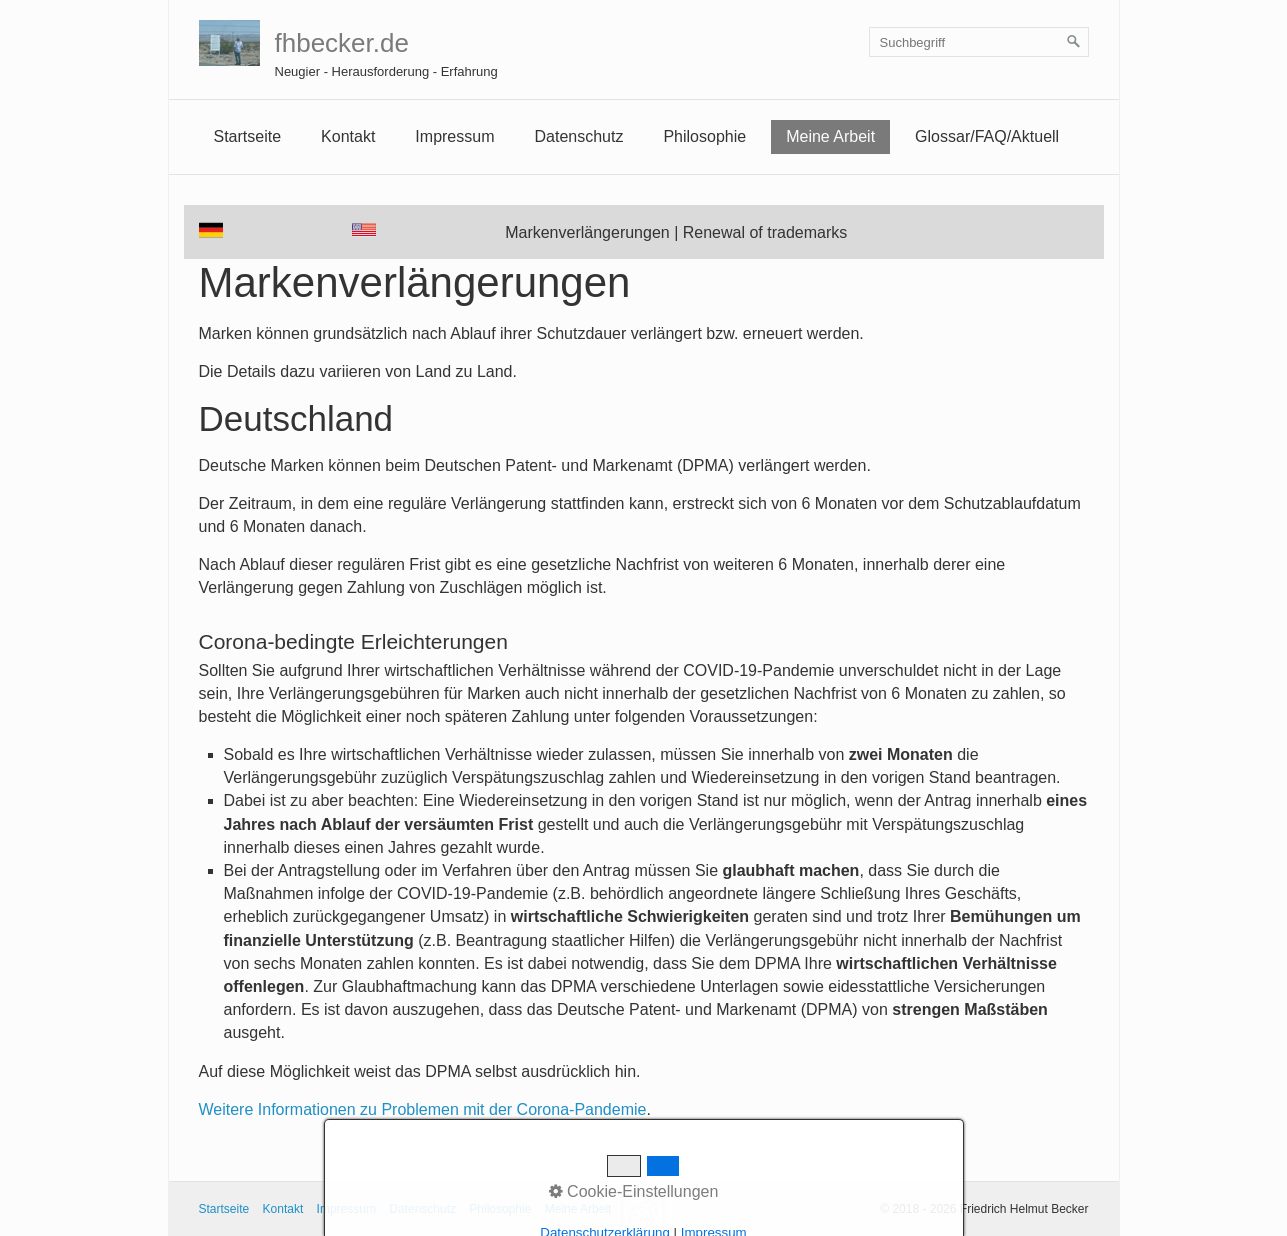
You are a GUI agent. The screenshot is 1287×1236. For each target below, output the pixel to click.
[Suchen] (1074, 42)
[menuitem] (248, 137)
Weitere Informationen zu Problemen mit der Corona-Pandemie (423, 1109)
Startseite (248, 136)
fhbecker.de (342, 43)
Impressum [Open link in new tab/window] (454, 136)
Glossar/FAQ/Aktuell (987, 136)
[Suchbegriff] (979, 42)
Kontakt (348, 136)
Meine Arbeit (830, 136)
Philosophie (704, 136)
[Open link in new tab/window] (364, 230)
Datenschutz (578, 136)
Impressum (346, 1209)
